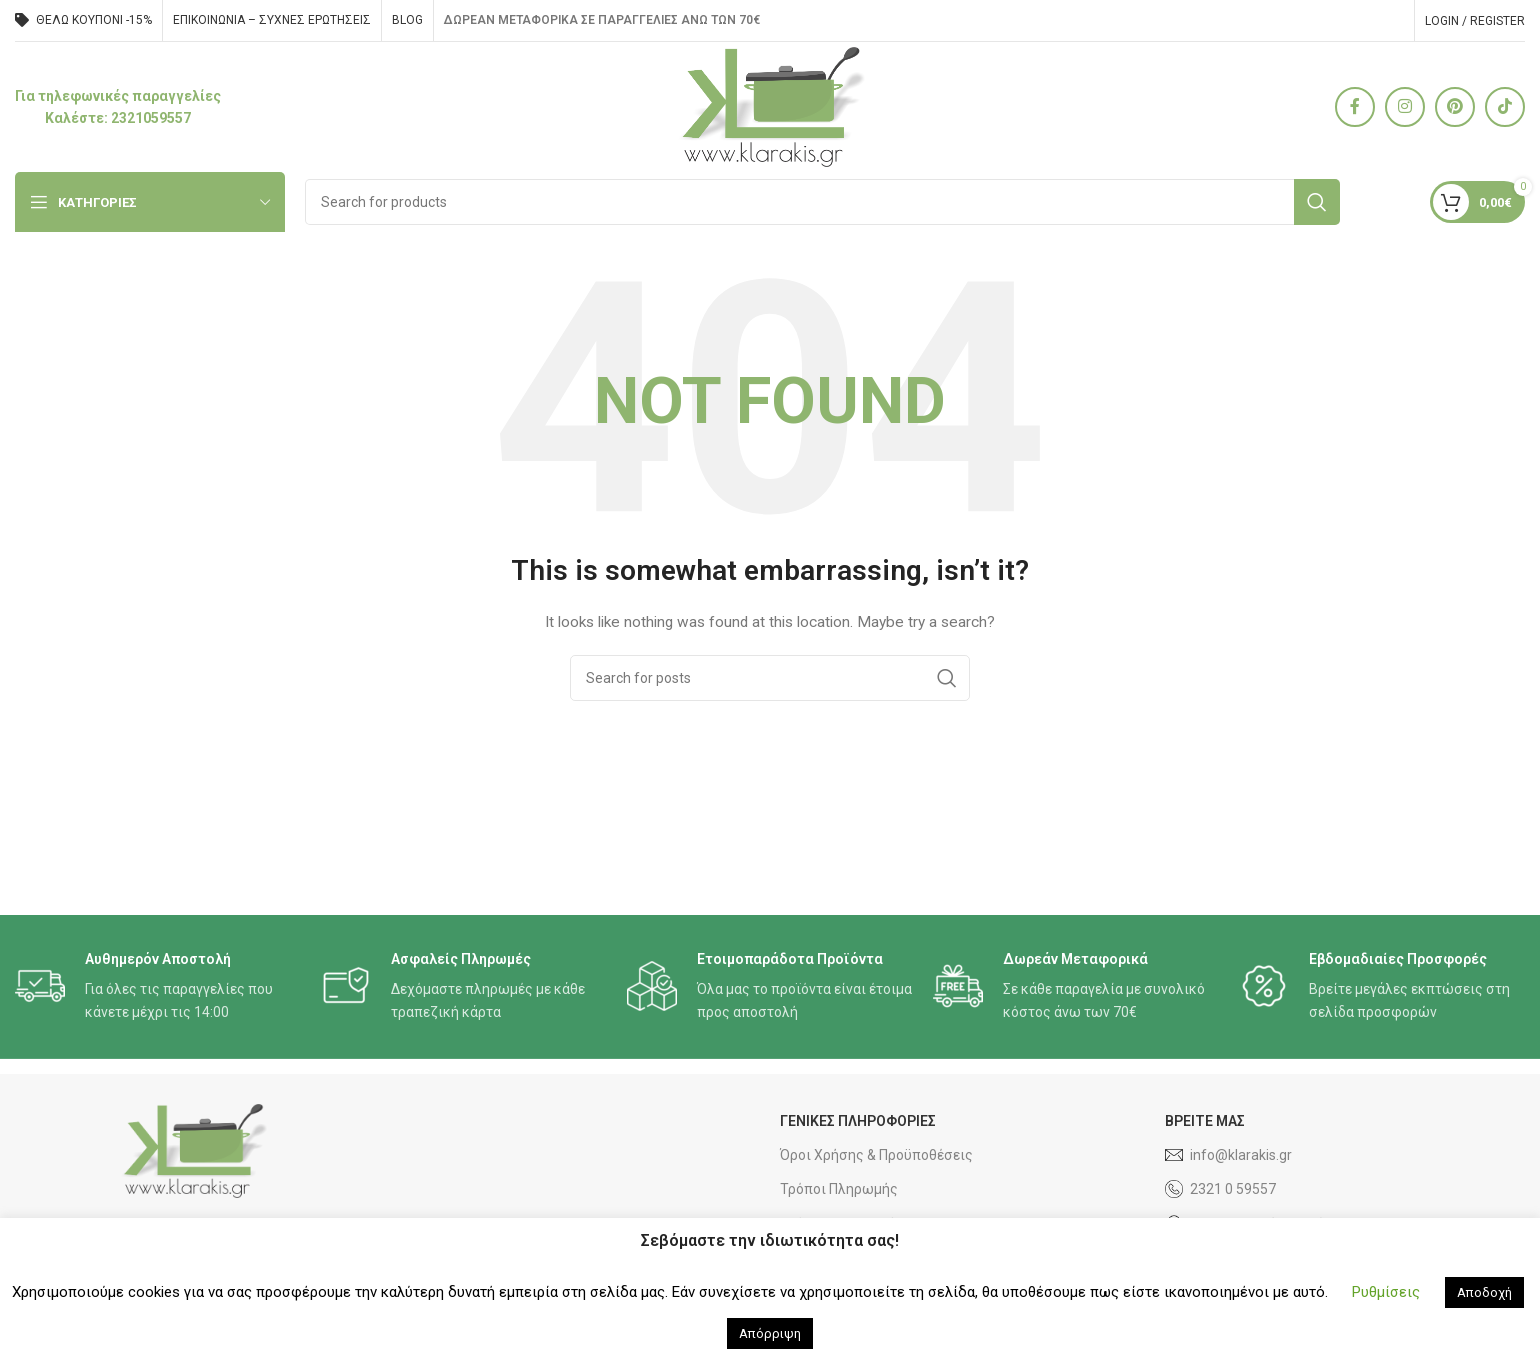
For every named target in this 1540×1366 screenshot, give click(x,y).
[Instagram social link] (1405, 107)
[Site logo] (770, 106)
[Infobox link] (118, 107)
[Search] (822, 202)
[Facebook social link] (1355, 107)
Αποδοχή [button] (1484, 1292)
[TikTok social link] (1505, 107)
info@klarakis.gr (1228, 1155)
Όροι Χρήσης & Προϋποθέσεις (876, 1155)
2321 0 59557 (1220, 1189)
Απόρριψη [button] (770, 1333)
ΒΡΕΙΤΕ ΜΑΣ (1205, 1121)
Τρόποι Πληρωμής (839, 1189)
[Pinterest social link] (1455, 107)
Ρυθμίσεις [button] (1386, 1292)
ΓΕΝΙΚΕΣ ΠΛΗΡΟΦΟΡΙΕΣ (858, 1121)
